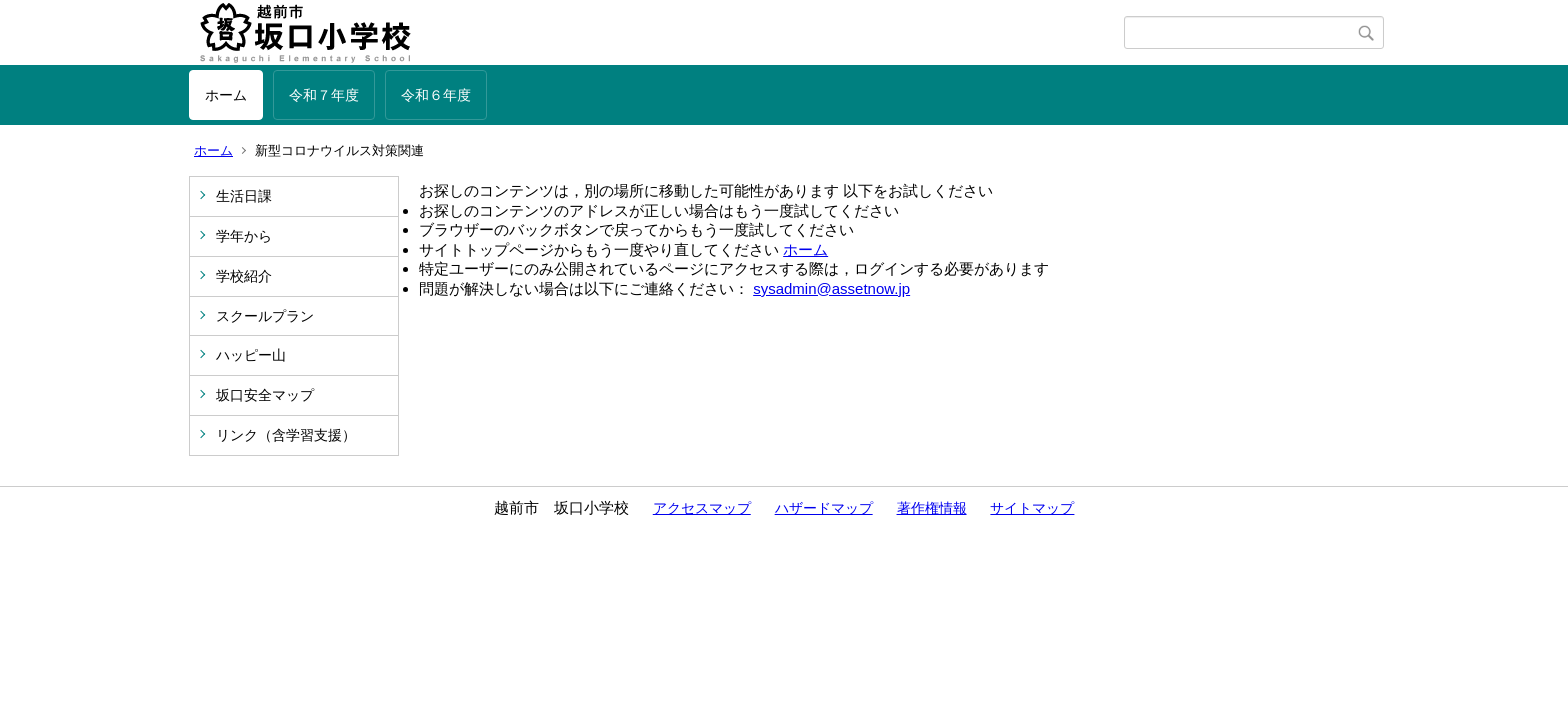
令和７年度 (324, 95)
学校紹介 (244, 276)
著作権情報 (932, 508)
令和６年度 (436, 95)
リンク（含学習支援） (286, 435)
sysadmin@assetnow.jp (831, 288)
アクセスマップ (702, 508)
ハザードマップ (824, 508)
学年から (244, 236)
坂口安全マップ (265, 395)
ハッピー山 (251, 355)
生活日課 (244, 196)
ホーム (226, 95)
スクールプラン (265, 316)
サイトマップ (1032, 508)
